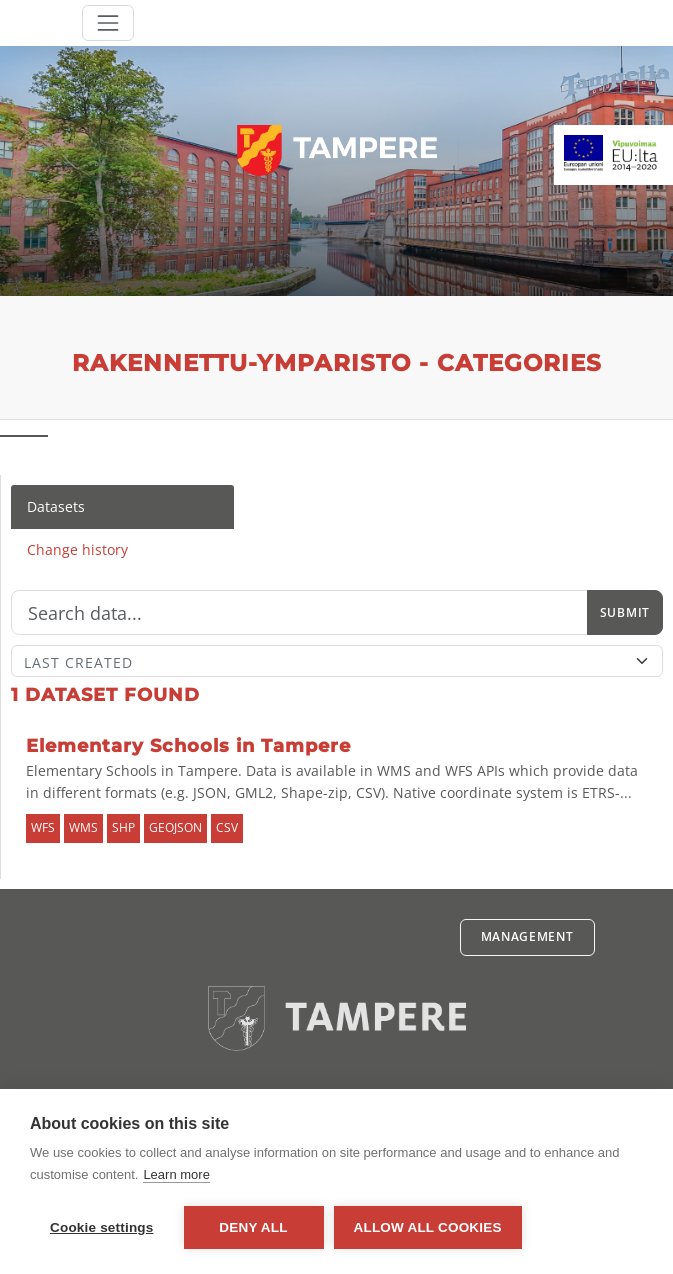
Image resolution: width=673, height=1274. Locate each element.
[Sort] (337, 661)
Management (527, 936)
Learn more (176, 1174)
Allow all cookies (428, 1227)
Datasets (56, 506)
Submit (625, 612)
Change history (77, 549)
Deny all (253, 1227)
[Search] (299, 613)
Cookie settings (102, 1227)
